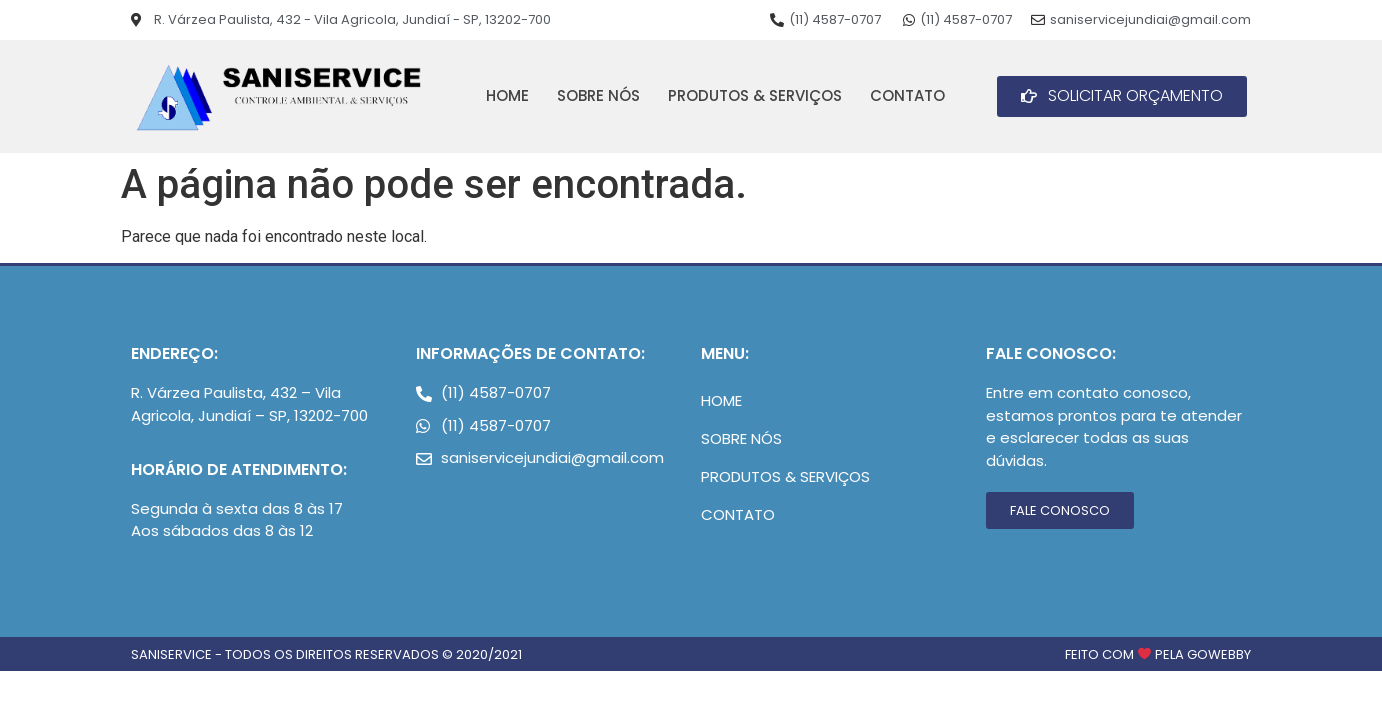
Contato (907, 95)
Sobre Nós (598, 95)
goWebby (1219, 654)
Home (507, 95)
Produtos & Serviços (755, 95)
